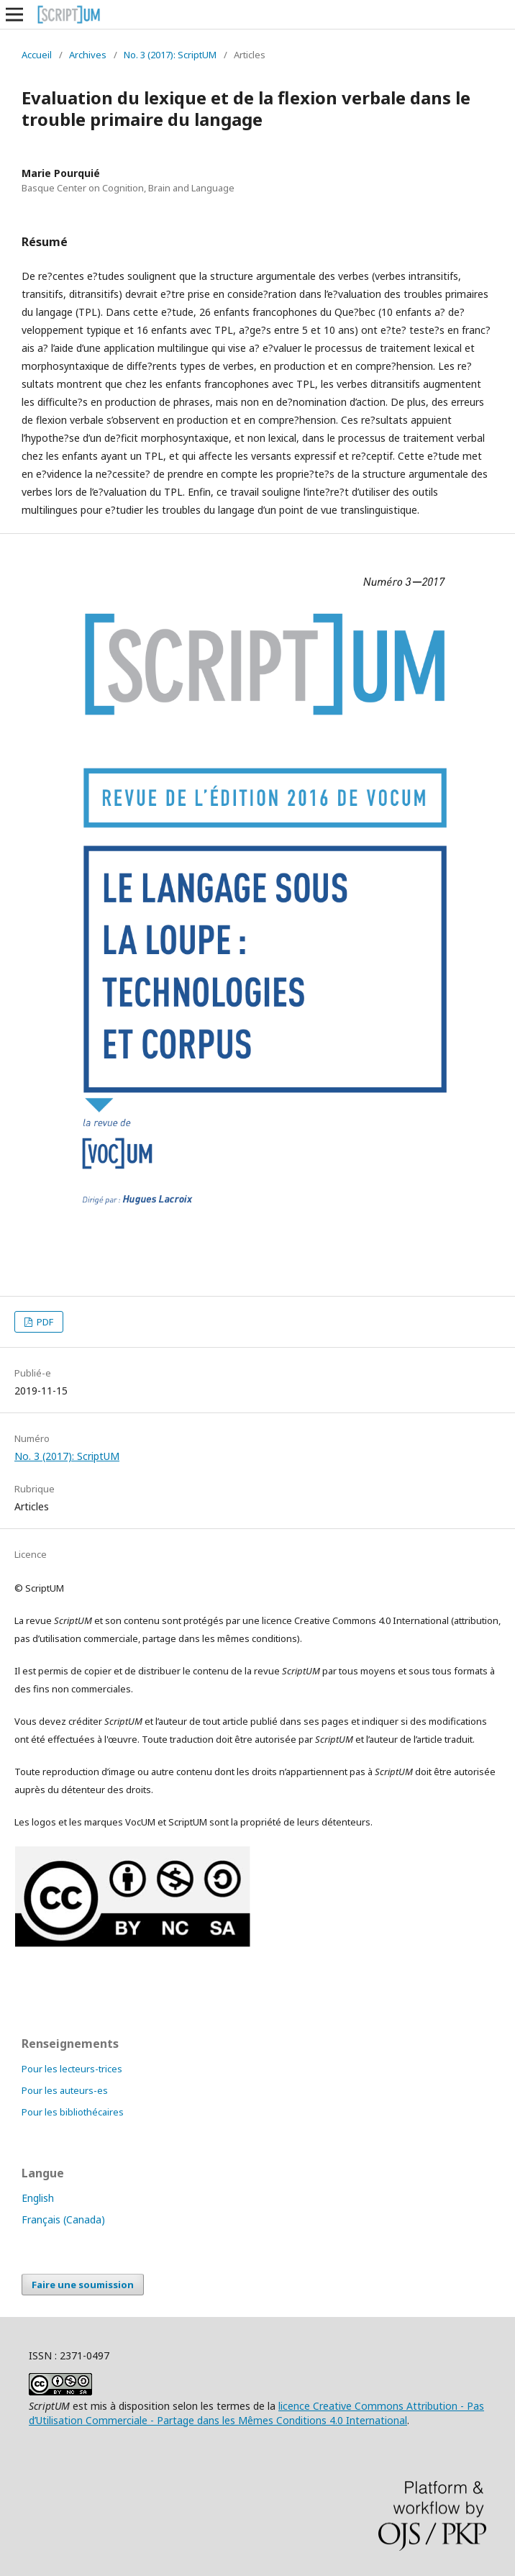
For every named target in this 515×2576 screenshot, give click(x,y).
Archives (87, 54)
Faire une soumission (83, 2284)
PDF (44, 1321)
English (38, 2198)
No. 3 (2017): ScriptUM (170, 54)
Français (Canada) (63, 2219)
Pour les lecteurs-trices (72, 2068)
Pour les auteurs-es (65, 2090)
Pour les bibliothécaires (73, 2111)
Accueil (37, 54)
